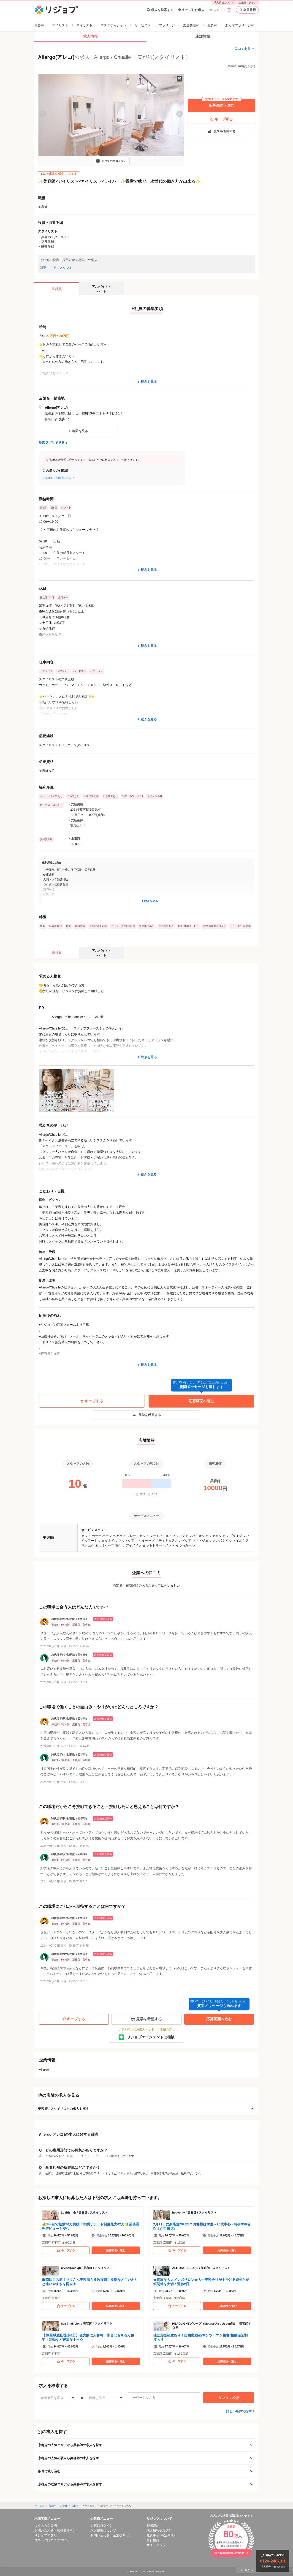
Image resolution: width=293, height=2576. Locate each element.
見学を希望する (221, 131)
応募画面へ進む (221, 103)
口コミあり (245, 49)
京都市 (75, 2505)
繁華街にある (146, 926)
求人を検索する (160, 10)
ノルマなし (73, 796)
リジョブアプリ (45, 2535)
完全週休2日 (47, 597)
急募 (42, 926)
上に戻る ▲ (247, 2570)
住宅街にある (166, 926)
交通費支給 (46, 839)
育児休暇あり (154, 796)
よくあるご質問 (45, 2525)
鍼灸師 (212, 25)
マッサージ (167, 25)
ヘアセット (96, 671)
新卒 (44, 268)
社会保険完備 (91, 796)
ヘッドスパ (79, 671)
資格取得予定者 (98, 926)
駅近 (68, 926)
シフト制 (66, 507)
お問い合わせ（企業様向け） (111, 2535)
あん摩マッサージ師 (239, 25)
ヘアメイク (46, 671)
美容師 (39, 25)
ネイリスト (84, 25)
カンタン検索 (229, 2398)
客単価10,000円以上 (214, 926)
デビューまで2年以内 (123, 926)
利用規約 (152, 2525)
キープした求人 (191, 10)
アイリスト (60, 25)
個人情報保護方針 (159, 2530)
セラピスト (143, 25)
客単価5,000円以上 (188, 926)
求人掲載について (224, 2)
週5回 (54, 507)
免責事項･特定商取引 (161, 2535)
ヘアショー (63, 671)
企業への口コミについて (52, 2540)
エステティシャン (113, 25)
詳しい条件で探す (239, 2411)
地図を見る (78, 431)
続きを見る (146, 382)
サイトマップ (156, 2545)
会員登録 (247, 10)
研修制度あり (110, 796)
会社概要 (152, 2540)
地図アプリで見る (53, 443)
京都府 (63, 2505)
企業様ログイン (247, 2)
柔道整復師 (191, 25)
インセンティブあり (51, 796)
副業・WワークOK (132, 796)
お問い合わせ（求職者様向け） (56, 2530)
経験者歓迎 (55, 926)
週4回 (43, 507)
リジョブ (39, 2505)
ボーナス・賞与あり (51, 804)
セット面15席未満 (240, 926)
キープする (221, 119)
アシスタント (63, 268)
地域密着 (80, 926)
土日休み (63, 597)
